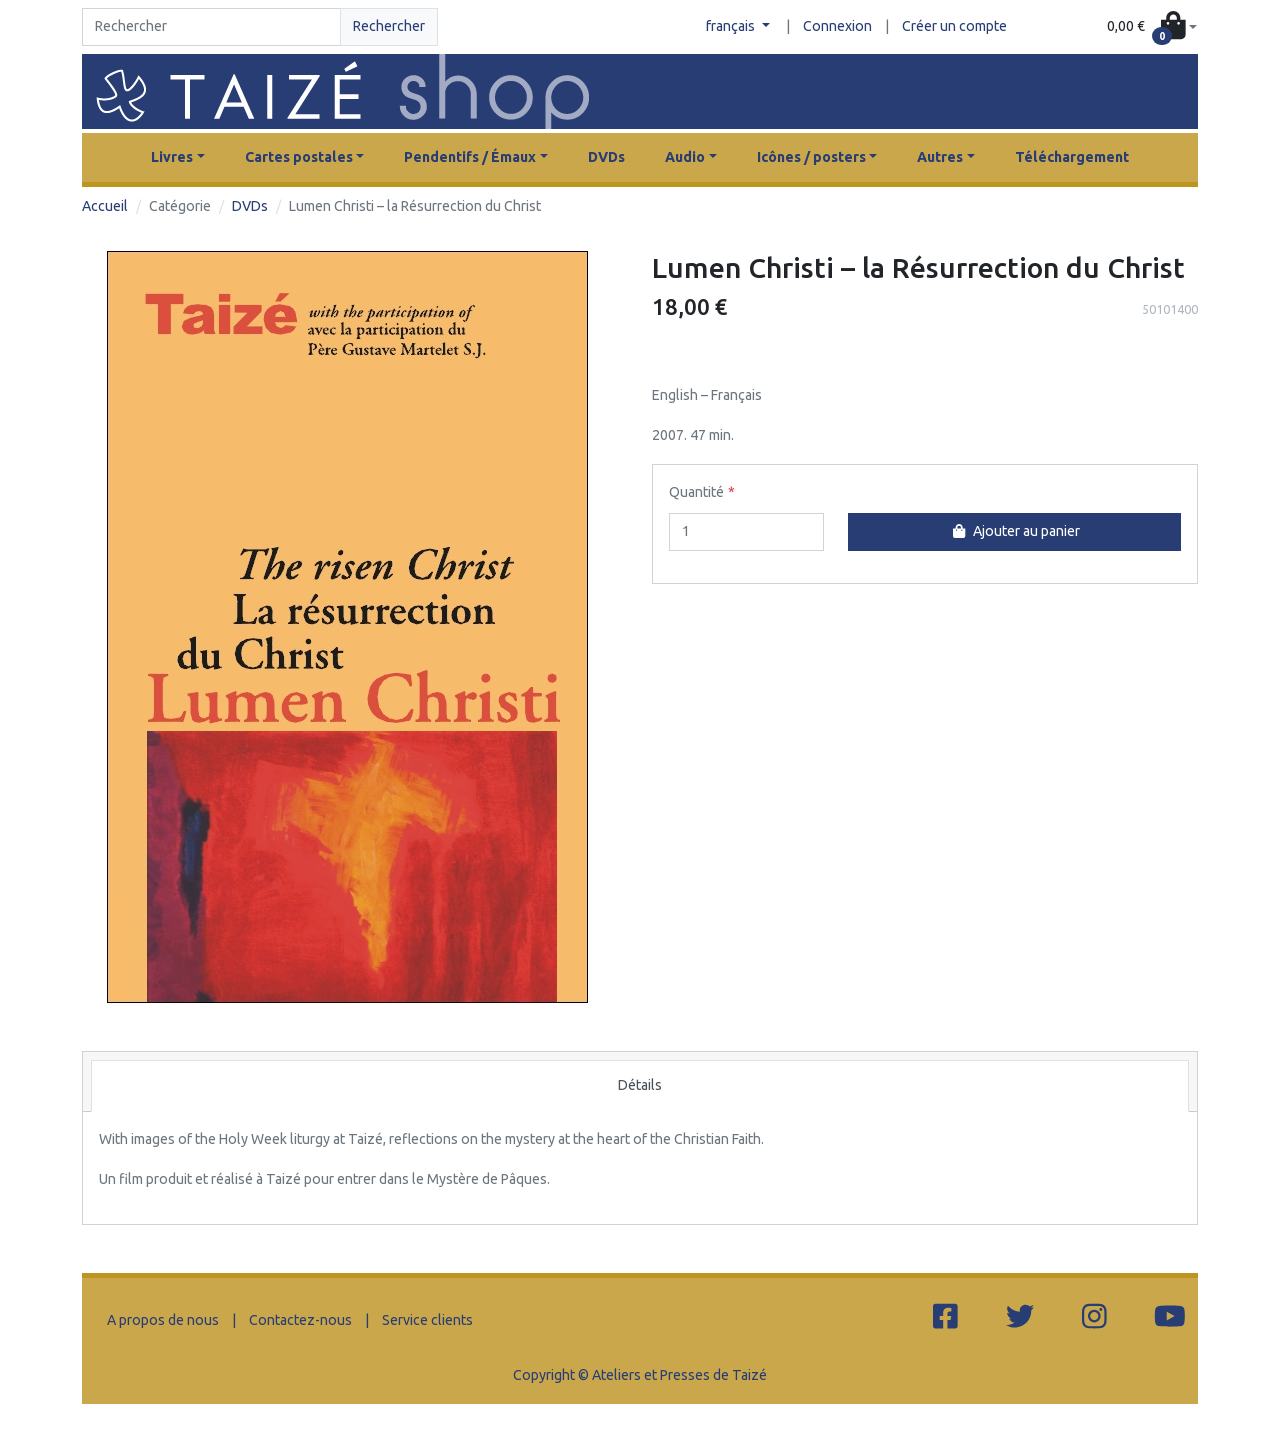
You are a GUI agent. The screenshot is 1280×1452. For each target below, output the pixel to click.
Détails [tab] (640, 1085)
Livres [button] (172, 157)
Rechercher (389, 26)
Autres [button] (940, 157)
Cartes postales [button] (299, 157)
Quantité (696, 492)
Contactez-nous (300, 1320)
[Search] (211, 27)
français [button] (732, 26)
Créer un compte (954, 26)
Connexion (837, 26)
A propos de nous (163, 1320)
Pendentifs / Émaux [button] (470, 157)
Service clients (427, 1320)
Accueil (105, 206)
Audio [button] (685, 157)
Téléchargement (1072, 157)
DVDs (606, 157)
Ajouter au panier (1014, 531)
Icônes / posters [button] (811, 157)
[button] (1152, 27)
